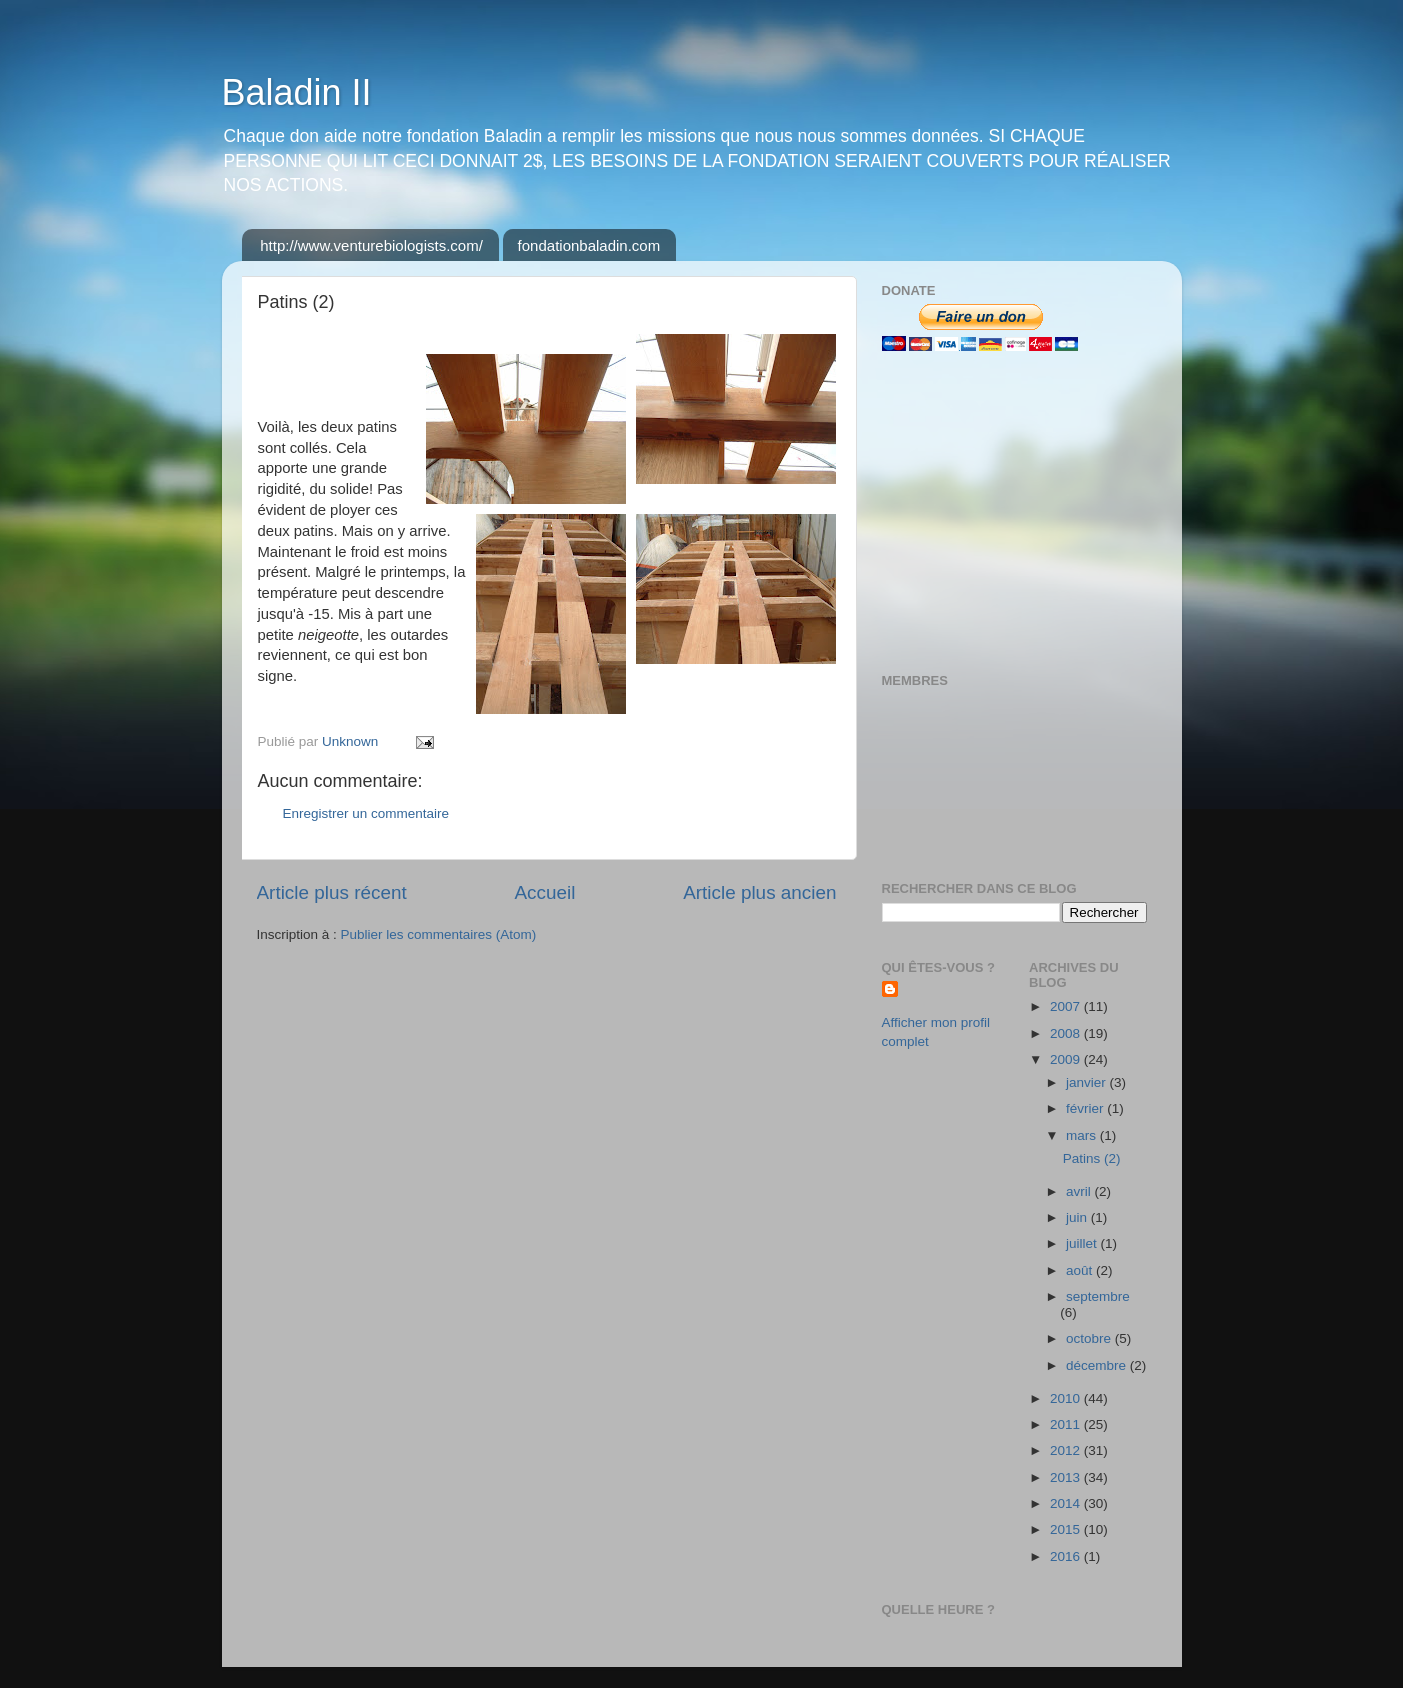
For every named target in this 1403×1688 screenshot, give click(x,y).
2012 (1067, 1450)
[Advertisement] (1007, 512)
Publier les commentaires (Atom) (439, 934)
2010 (1067, 1398)
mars (1083, 1135)
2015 (1067, 1529)
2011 (1067, 1424)
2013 (1067, 1477)
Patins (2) (1092, 1158)
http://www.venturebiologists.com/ (371, 245)
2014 (1067, 1503)
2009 (1067, 1059)
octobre (1090, 1338)
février (1086, 1108)
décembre (1098, 1365)
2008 (1067, 1033)
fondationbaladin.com (589, 245)
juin (1078, 1217)
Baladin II (297, 92)
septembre (1098, 1296)
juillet (1083, 1243)
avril (1080, 1191)
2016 (1067, 1556)
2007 (1067, 1006)
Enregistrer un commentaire (366, 813)
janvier (1088, 1082)
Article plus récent (332, 892)
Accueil (544, 892)
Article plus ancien (759, 892)
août (1081, 1270)
